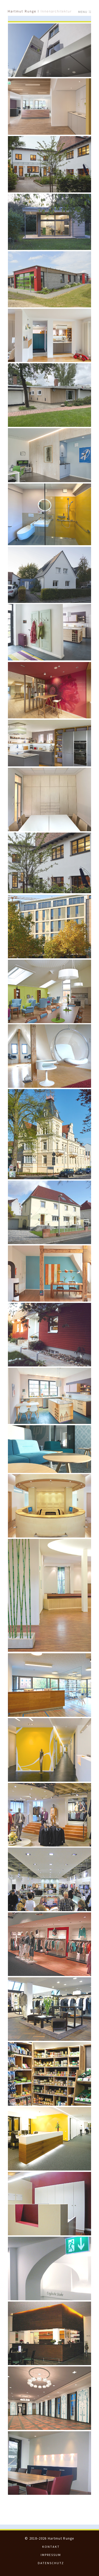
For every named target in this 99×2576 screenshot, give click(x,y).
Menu (84, 12)
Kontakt (51, 2547)
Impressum (51, 2555)
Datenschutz (51, 2563)
